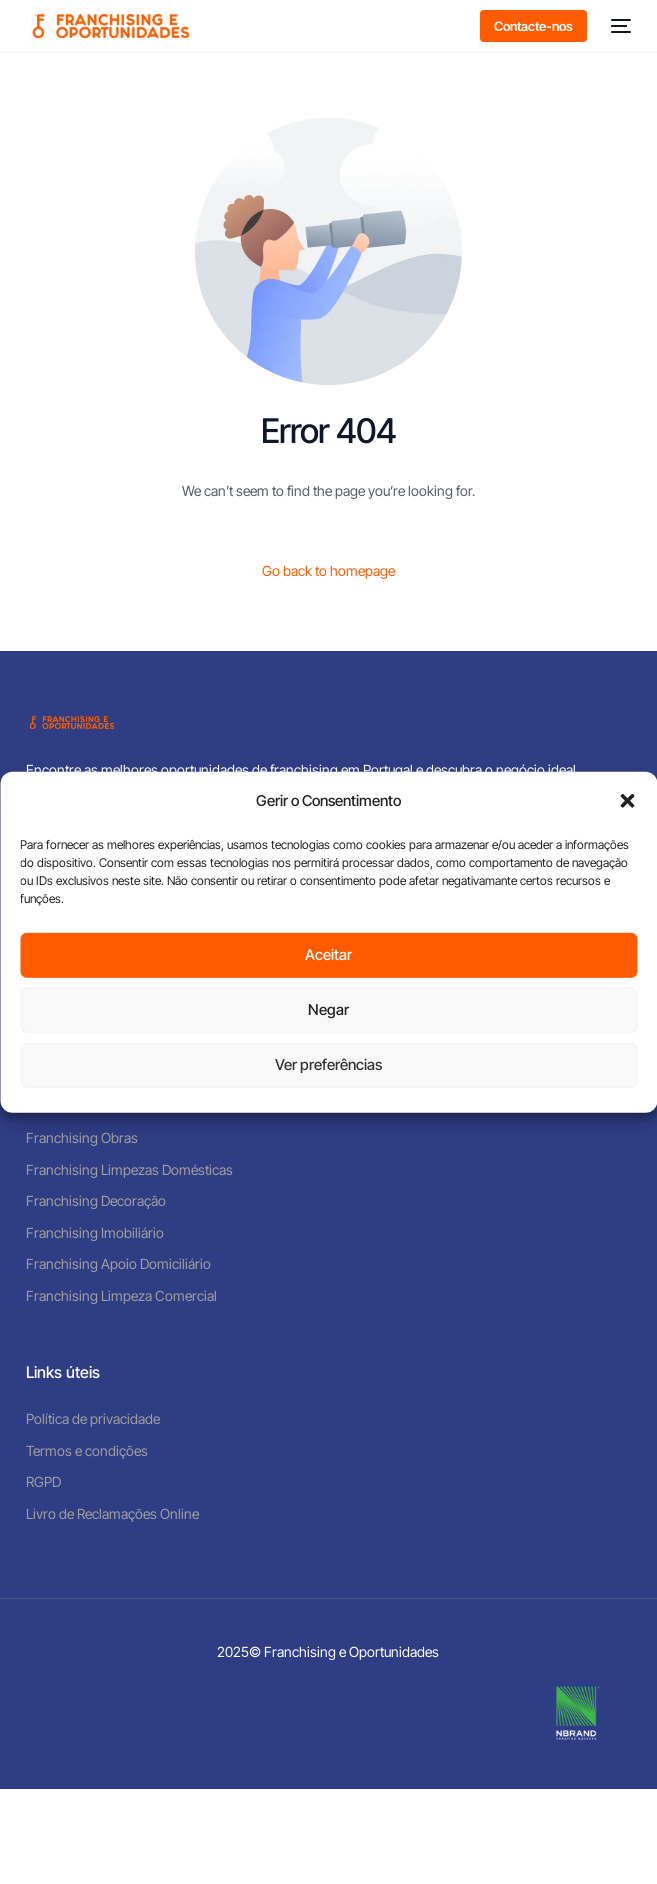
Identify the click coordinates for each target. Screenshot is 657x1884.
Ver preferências (328, 1064)
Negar (328, 1009)
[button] (627, 801)
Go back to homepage (328, 570)
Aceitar (328, 954)
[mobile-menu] (619, 26)
